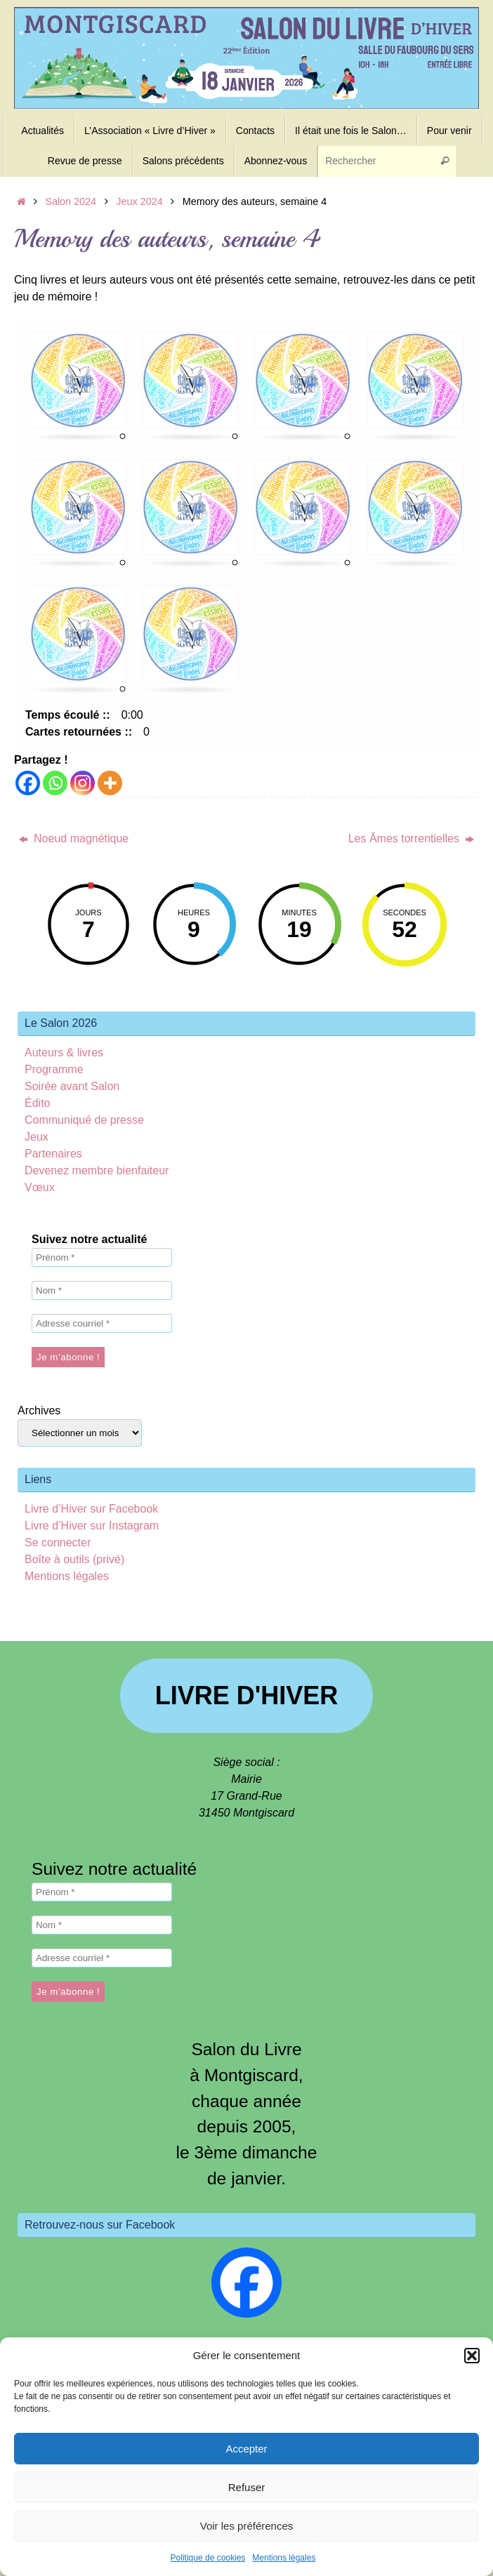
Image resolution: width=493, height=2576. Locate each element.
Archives (39, 1410)
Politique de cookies (208, 2558)
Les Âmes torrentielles (411, 838)
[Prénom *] (102, 1257)
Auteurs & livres (64, 1052)
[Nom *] (102, 1290)
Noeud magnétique (74, 838)
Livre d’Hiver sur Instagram (92, 1526)
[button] (472, 2356)
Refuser (246, 2487)
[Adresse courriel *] (102, 1323)
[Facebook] (27, 783)
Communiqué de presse (84, 1120)
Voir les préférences (247, 2526)
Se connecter (58, 1542)
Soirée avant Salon (72, 1086)
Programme (54, 1069)
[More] (110, 783)
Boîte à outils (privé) (74, 1559)
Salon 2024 (70, 201)
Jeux (36, 1137)
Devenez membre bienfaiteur (97, 1170)
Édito (37, 1103)
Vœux (40, 1187)
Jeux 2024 (139, 201)
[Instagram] (82, 783)
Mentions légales (283, 2558)
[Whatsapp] (55, 783)
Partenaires (53, 1154)
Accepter (246, 2449)
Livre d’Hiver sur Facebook (91, 1509)
